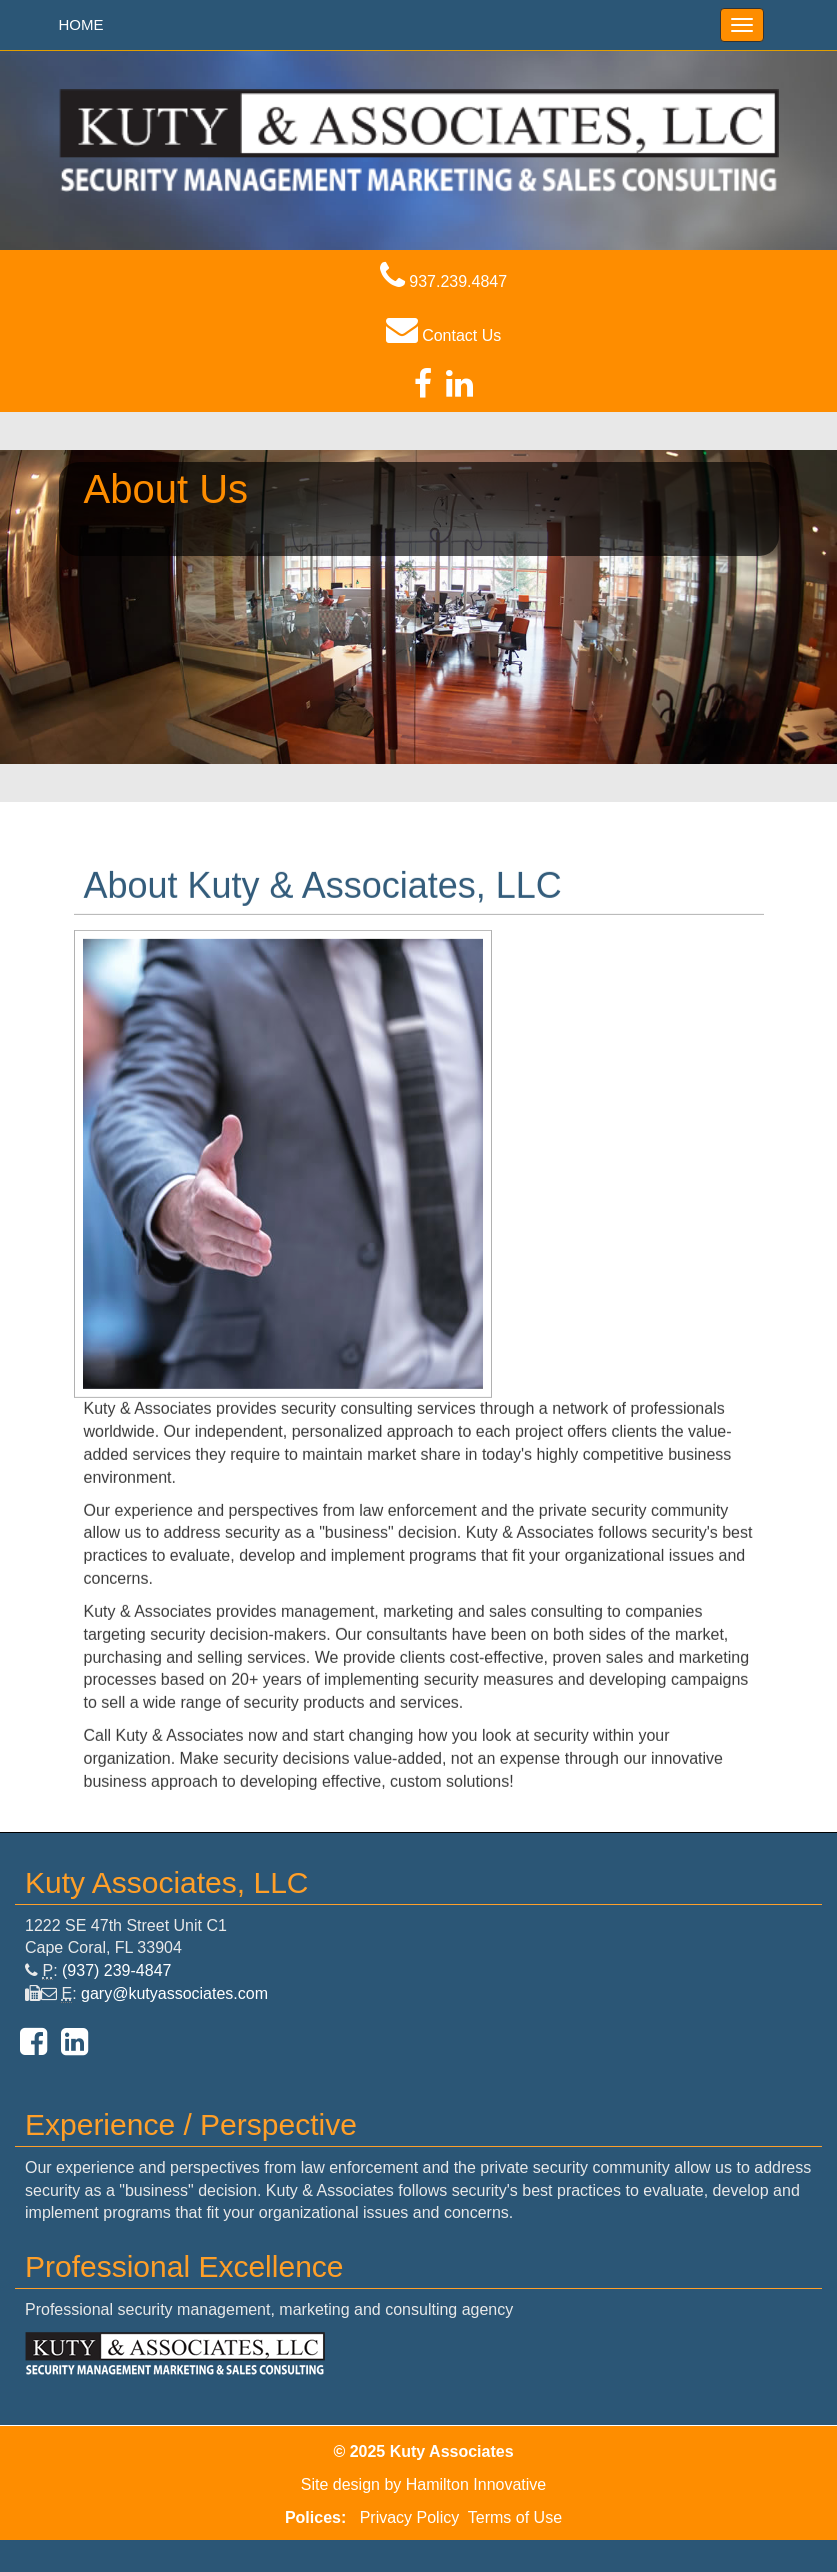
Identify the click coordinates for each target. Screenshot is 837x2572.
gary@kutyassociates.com (174, 1993)
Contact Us (444, 335)
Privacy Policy (410, 2517)
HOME (81, 24)
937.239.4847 (443, 281)
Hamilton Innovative (476, 2484)
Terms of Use (515, 2517)
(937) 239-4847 (116, 1970)
